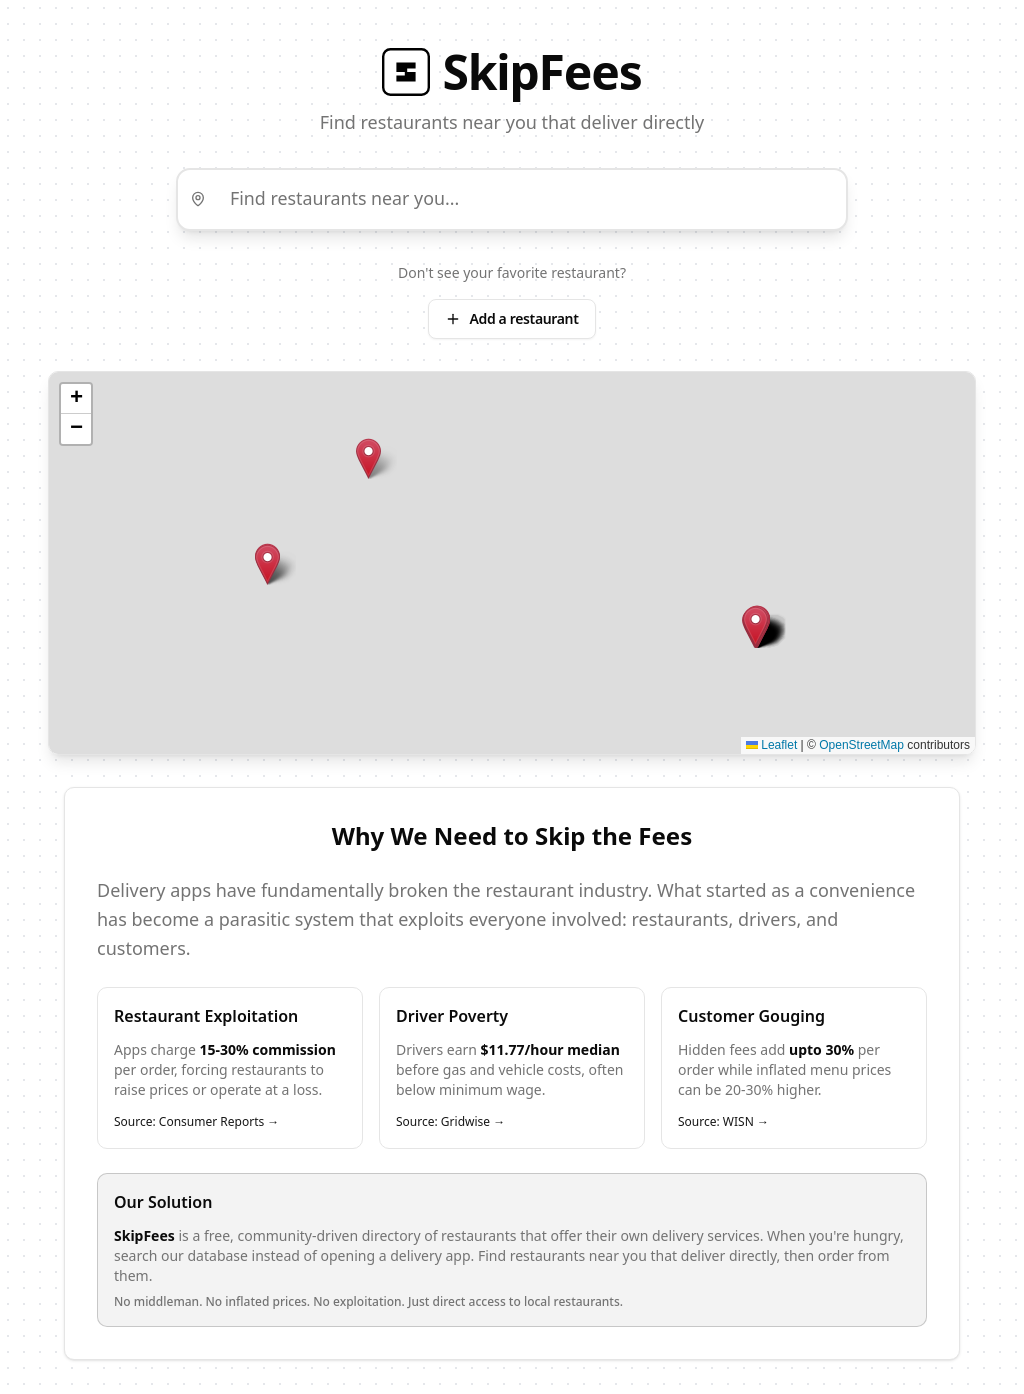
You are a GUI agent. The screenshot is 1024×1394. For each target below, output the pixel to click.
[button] (368, 459)
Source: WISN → (723, 1123)
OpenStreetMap (861, 746)
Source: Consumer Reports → (196, 1123)
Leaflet (771, 746)
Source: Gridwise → (450, 1123)
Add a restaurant (511, 319)
